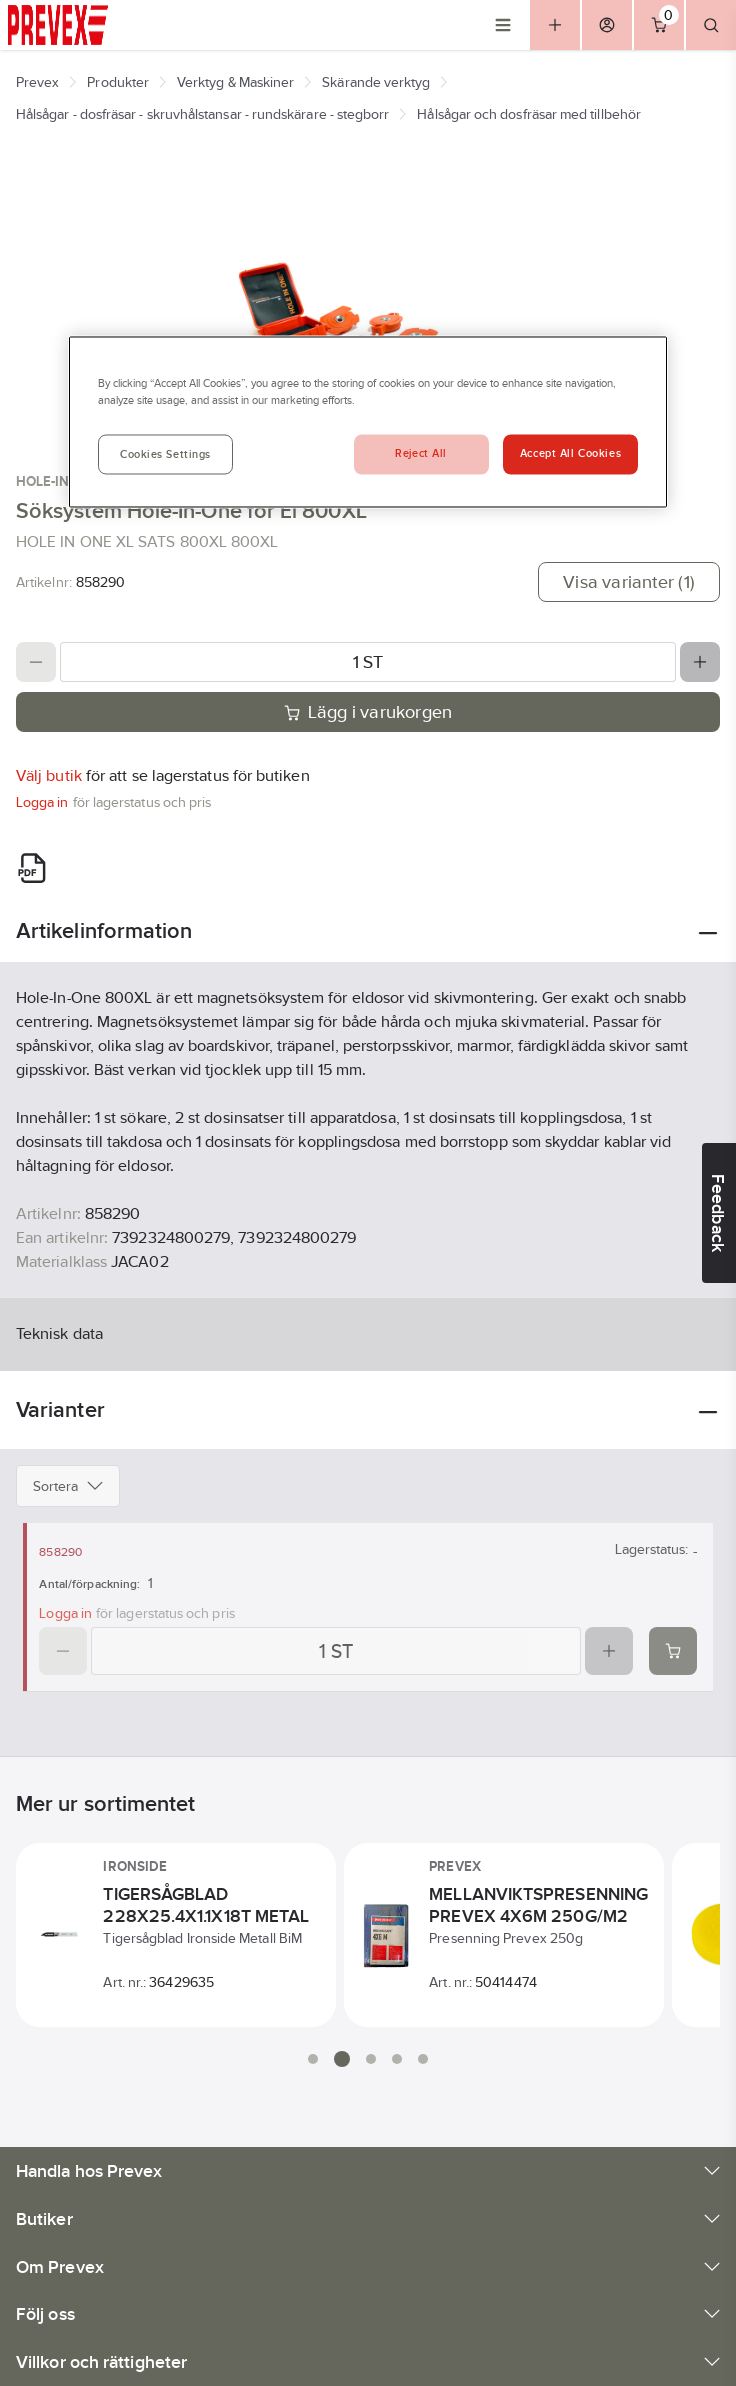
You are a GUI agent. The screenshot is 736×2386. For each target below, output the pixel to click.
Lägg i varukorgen (368, 712)
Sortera (68, 1486)
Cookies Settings (165, 455)
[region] (368, 421)
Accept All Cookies (570, 454)
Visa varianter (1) (629, 582)
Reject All (421, 454)
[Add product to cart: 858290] (673, 1651)
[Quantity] (368, 662)
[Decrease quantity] (36, 662)
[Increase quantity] (700, 662)
